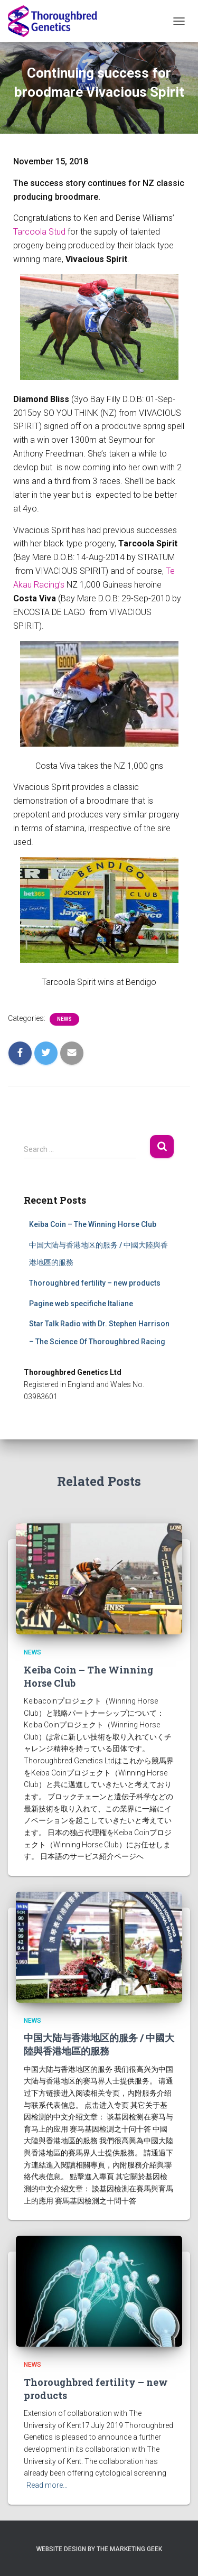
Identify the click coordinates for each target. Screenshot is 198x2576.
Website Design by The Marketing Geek (99, 2549)
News (64, 1019)
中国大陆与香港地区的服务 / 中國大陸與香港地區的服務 (99, 2044)
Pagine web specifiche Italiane (81, 1303)
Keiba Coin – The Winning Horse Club (92, 1224)
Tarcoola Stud (39, 232)
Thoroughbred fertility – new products (95, 1283)
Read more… (47, 2485)
